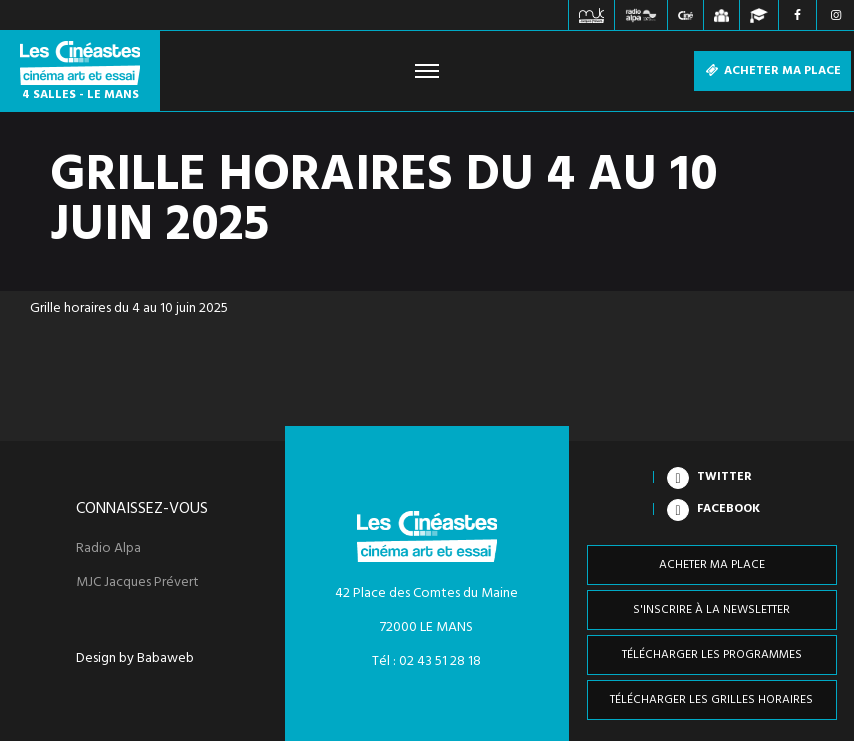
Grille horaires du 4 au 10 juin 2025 (129, 308)
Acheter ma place (772, 71)
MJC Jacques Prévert (137, 583)
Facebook (728, 509)
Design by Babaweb (135, 659)
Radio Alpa (108, 549)
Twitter (724, 477)
